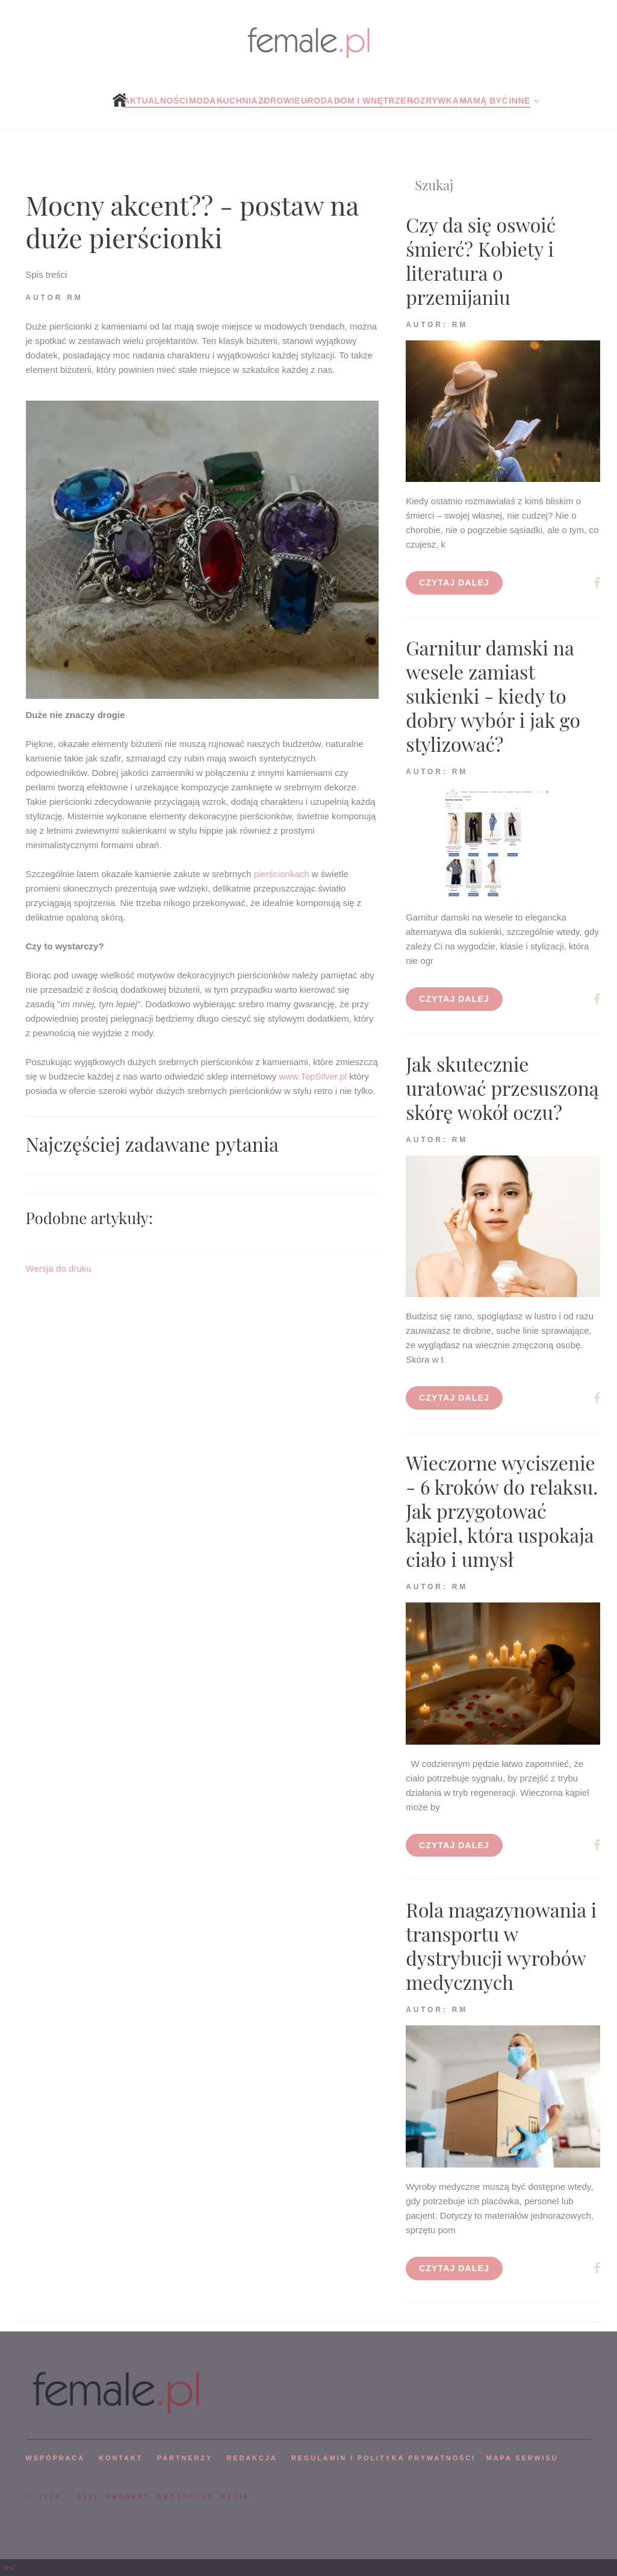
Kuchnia (237, 100)
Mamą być (483, 100)
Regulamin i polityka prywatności (383, 2458)
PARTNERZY (184, 2458)
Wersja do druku (58, 1268)
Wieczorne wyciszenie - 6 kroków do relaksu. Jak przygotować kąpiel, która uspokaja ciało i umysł (502, 1510)
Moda (202, 100)
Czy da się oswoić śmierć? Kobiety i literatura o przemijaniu (481, 260)
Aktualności (155, 100)
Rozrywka (433, 100)
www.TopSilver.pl (314, 1076)
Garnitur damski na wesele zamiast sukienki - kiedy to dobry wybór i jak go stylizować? (493, 695)
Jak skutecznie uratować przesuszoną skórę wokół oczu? (502, 1088)
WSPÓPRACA (55, 2458)
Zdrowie (279, 100)
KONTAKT (121, 2458)
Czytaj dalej (454, 582)
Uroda (317, 100)
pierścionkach (283, 874)
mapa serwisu (522, 2458)
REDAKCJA (252, 2458)
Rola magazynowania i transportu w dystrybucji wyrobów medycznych (501, 1945)
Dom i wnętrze (370, 100)
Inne (519, 100)
